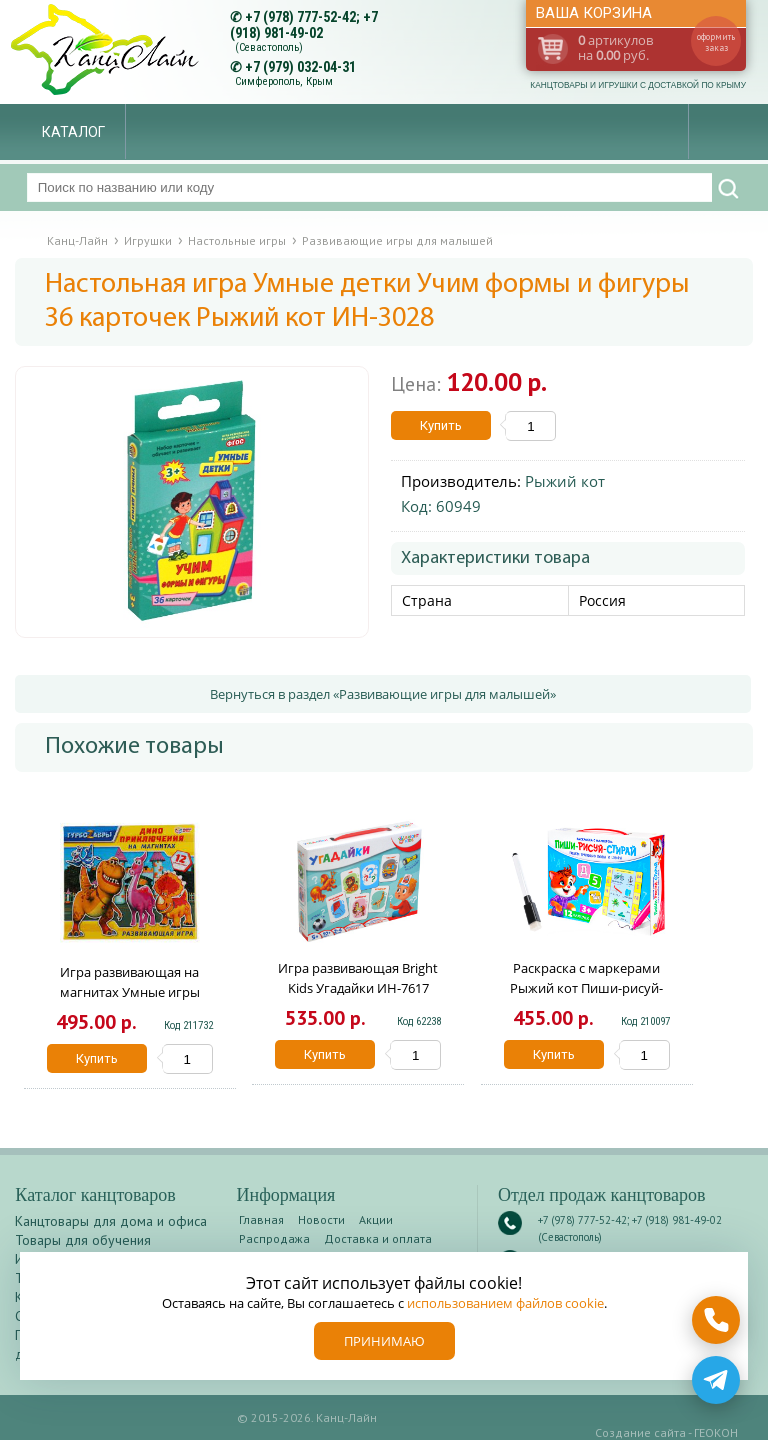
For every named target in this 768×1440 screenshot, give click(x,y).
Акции (376, 1219)
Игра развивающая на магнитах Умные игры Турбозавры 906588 (130, 992)
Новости (321, 1219)
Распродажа (274, 1238)
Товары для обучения (83, 1240)
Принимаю (384, 1341)
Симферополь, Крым (284, 81)
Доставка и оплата (378, 1238)
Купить (441, 425)
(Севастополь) (269, 47)
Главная (261, 1219)
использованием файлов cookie (505, 1303)
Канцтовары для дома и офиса (111, 1221)
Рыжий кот (565, 481)
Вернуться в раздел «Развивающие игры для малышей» (383, 694)
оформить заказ (716, 42)
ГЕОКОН (716, 1432)
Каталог (73, 132)
